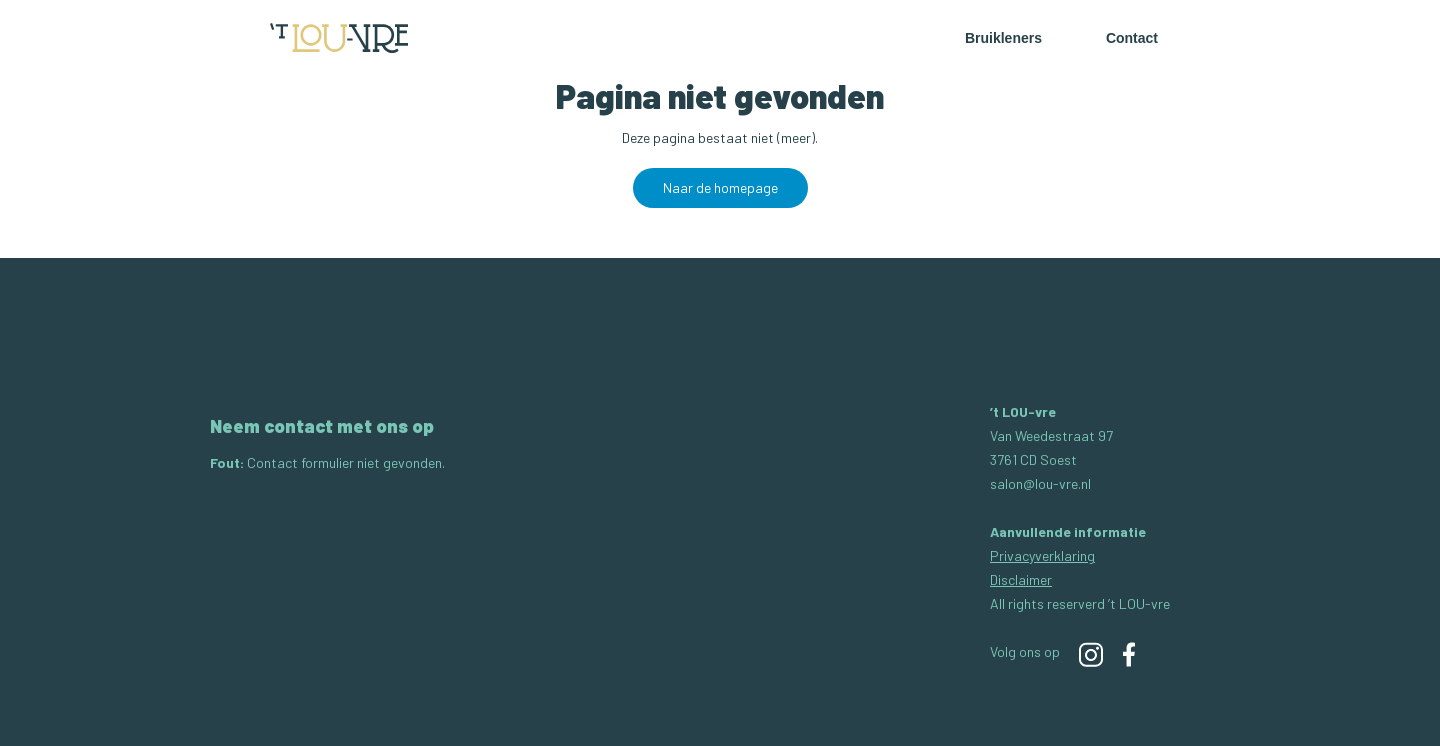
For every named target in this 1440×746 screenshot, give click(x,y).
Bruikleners (1003, 38)
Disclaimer (1021, 579)
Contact (1132, 38)
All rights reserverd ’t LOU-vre (1080, 603)
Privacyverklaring (1042, 555)
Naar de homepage (720, 187)
